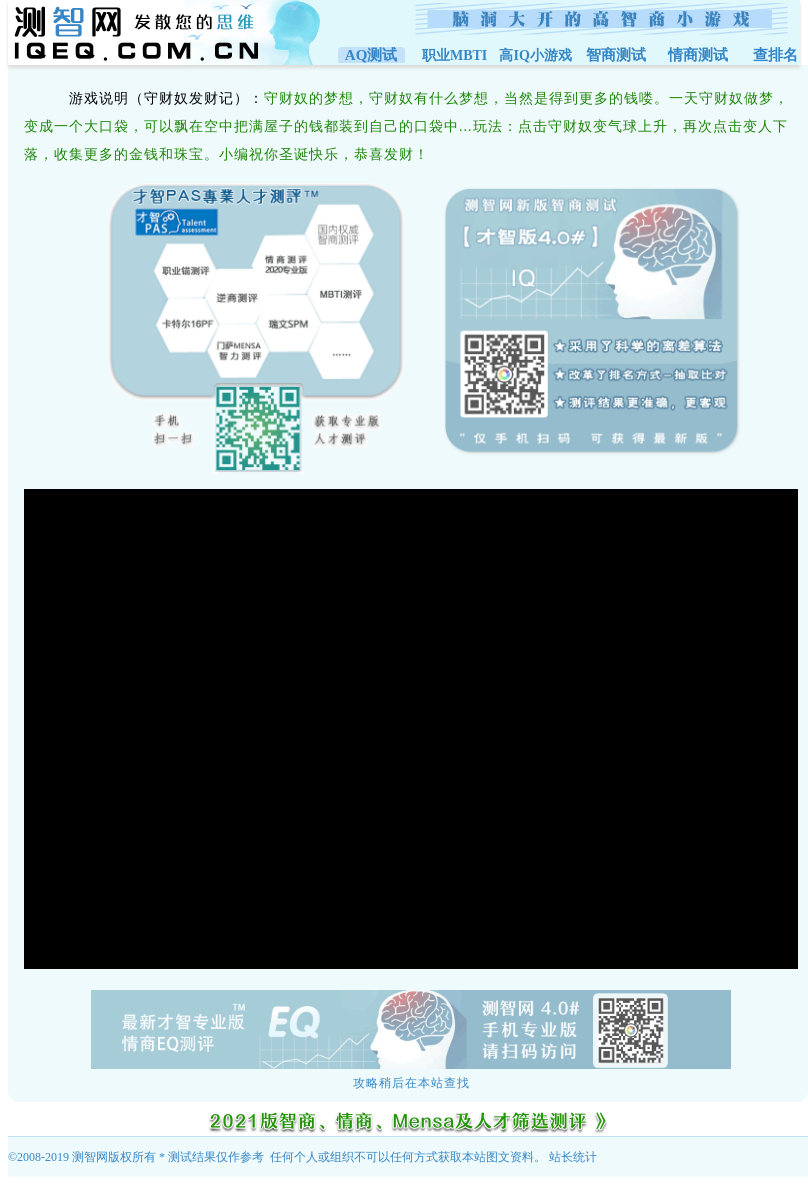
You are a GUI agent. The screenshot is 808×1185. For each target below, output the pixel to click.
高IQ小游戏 (535, 55)
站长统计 (573, 1157)
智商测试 (616, 55)
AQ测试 (371, 55)
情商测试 (698, 55)
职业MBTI (454, 55)
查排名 (775, 55)
